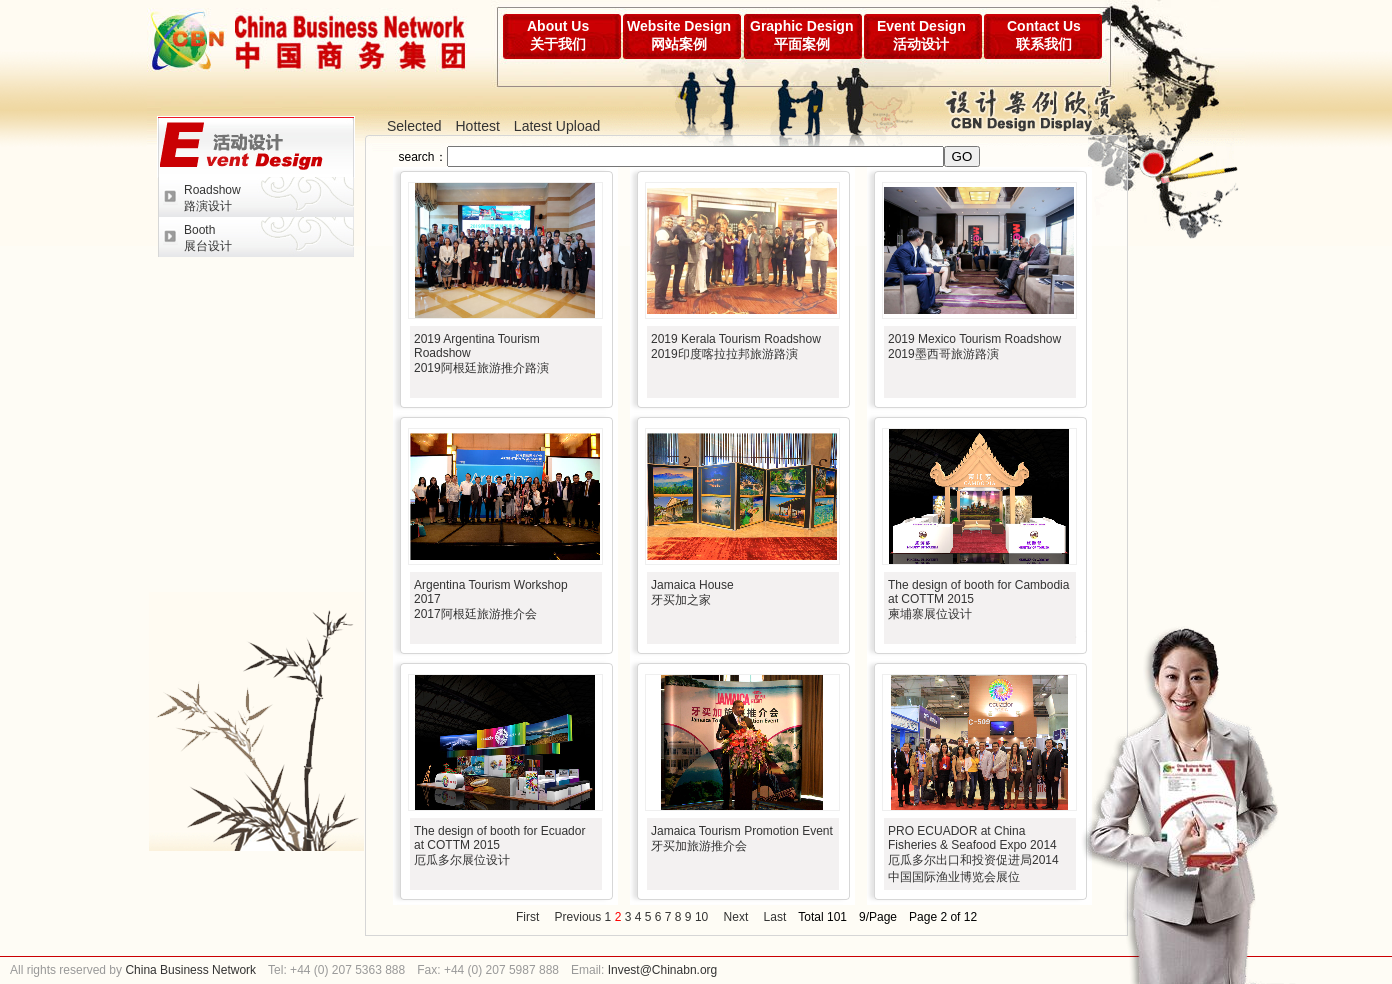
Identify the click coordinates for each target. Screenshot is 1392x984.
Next (736, 917)
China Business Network (189, 970)
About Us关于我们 (558, 35)
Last (775, 917)
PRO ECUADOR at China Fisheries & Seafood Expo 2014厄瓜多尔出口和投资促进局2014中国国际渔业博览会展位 (973, 854)
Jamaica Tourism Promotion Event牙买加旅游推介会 (742, 838)
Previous (578, 917)
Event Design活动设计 (921, 35)
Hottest (477, 126)
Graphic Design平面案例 (801, 35)
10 (701, 917)
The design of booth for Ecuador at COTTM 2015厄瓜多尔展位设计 (499, 845)
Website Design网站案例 (679, 35)
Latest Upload (557, 126)
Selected (414, 126)
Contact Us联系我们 (1044, 35)
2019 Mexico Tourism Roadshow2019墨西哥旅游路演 (974, 346)
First (527, 917)
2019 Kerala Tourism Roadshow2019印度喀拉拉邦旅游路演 (736, 346)
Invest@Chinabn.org (663, 970)
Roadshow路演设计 (212, 198)
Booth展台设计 (208, 238)
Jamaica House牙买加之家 (692, 592)
